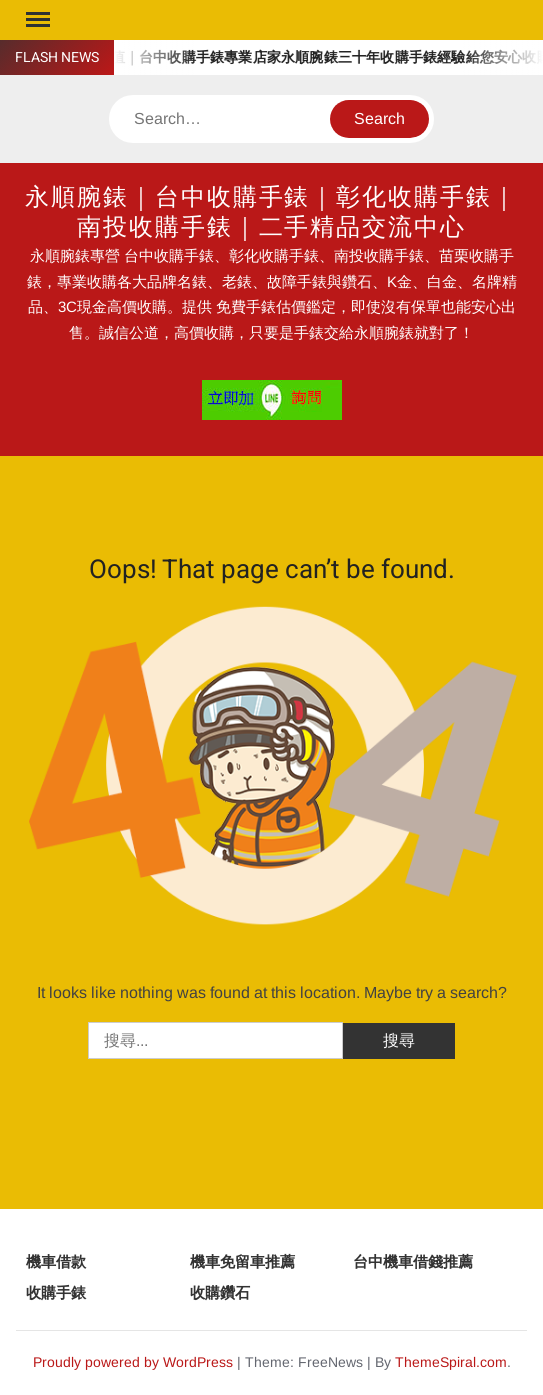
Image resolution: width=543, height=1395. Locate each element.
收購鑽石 (220, 1292)
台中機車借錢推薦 (413, 1261)
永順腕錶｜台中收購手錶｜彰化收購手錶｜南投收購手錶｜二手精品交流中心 (271, 212)
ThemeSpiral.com (451, 1362)
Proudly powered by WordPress (133, 1362)
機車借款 (56, 1261)
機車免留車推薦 (242, 1261)
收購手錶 (56, 1292)
